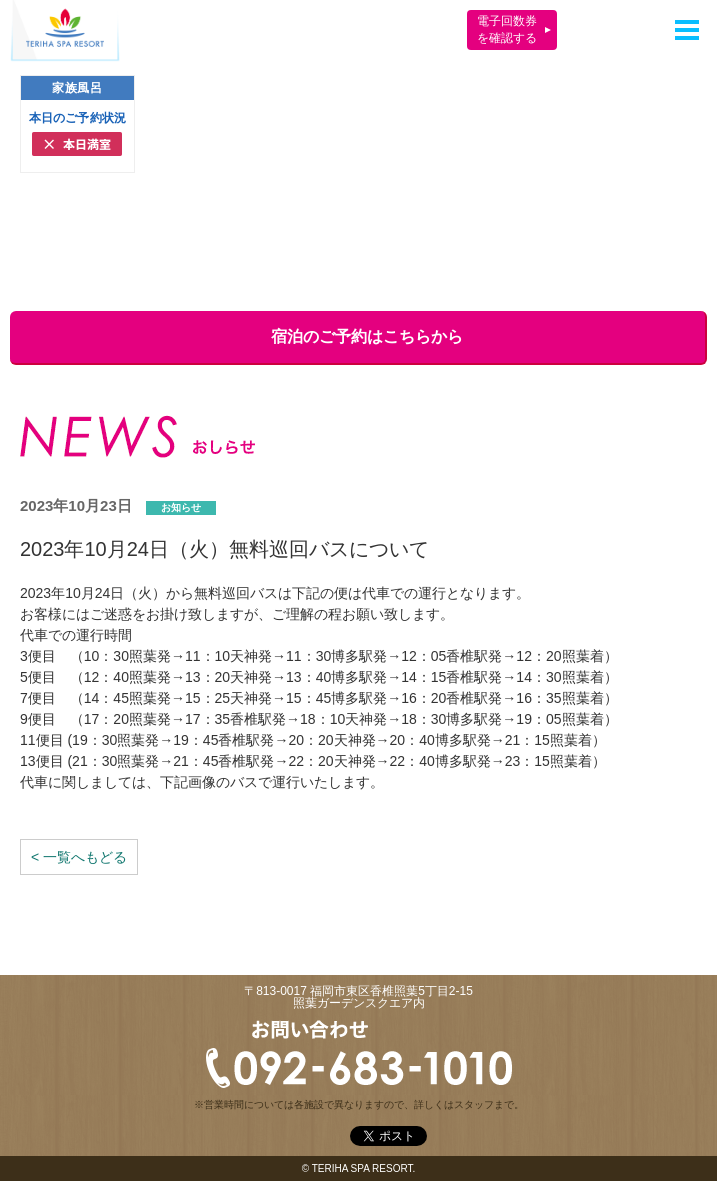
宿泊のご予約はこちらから (357, 336)
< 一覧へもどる (79, 857)
